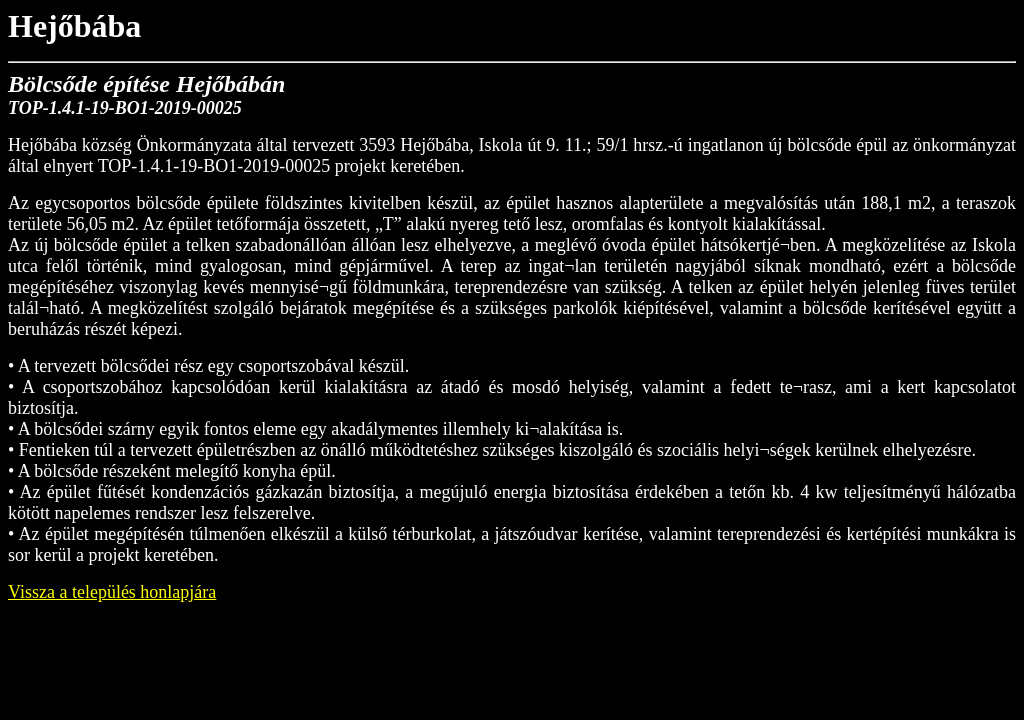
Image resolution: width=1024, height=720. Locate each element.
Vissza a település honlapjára (112, 592)
